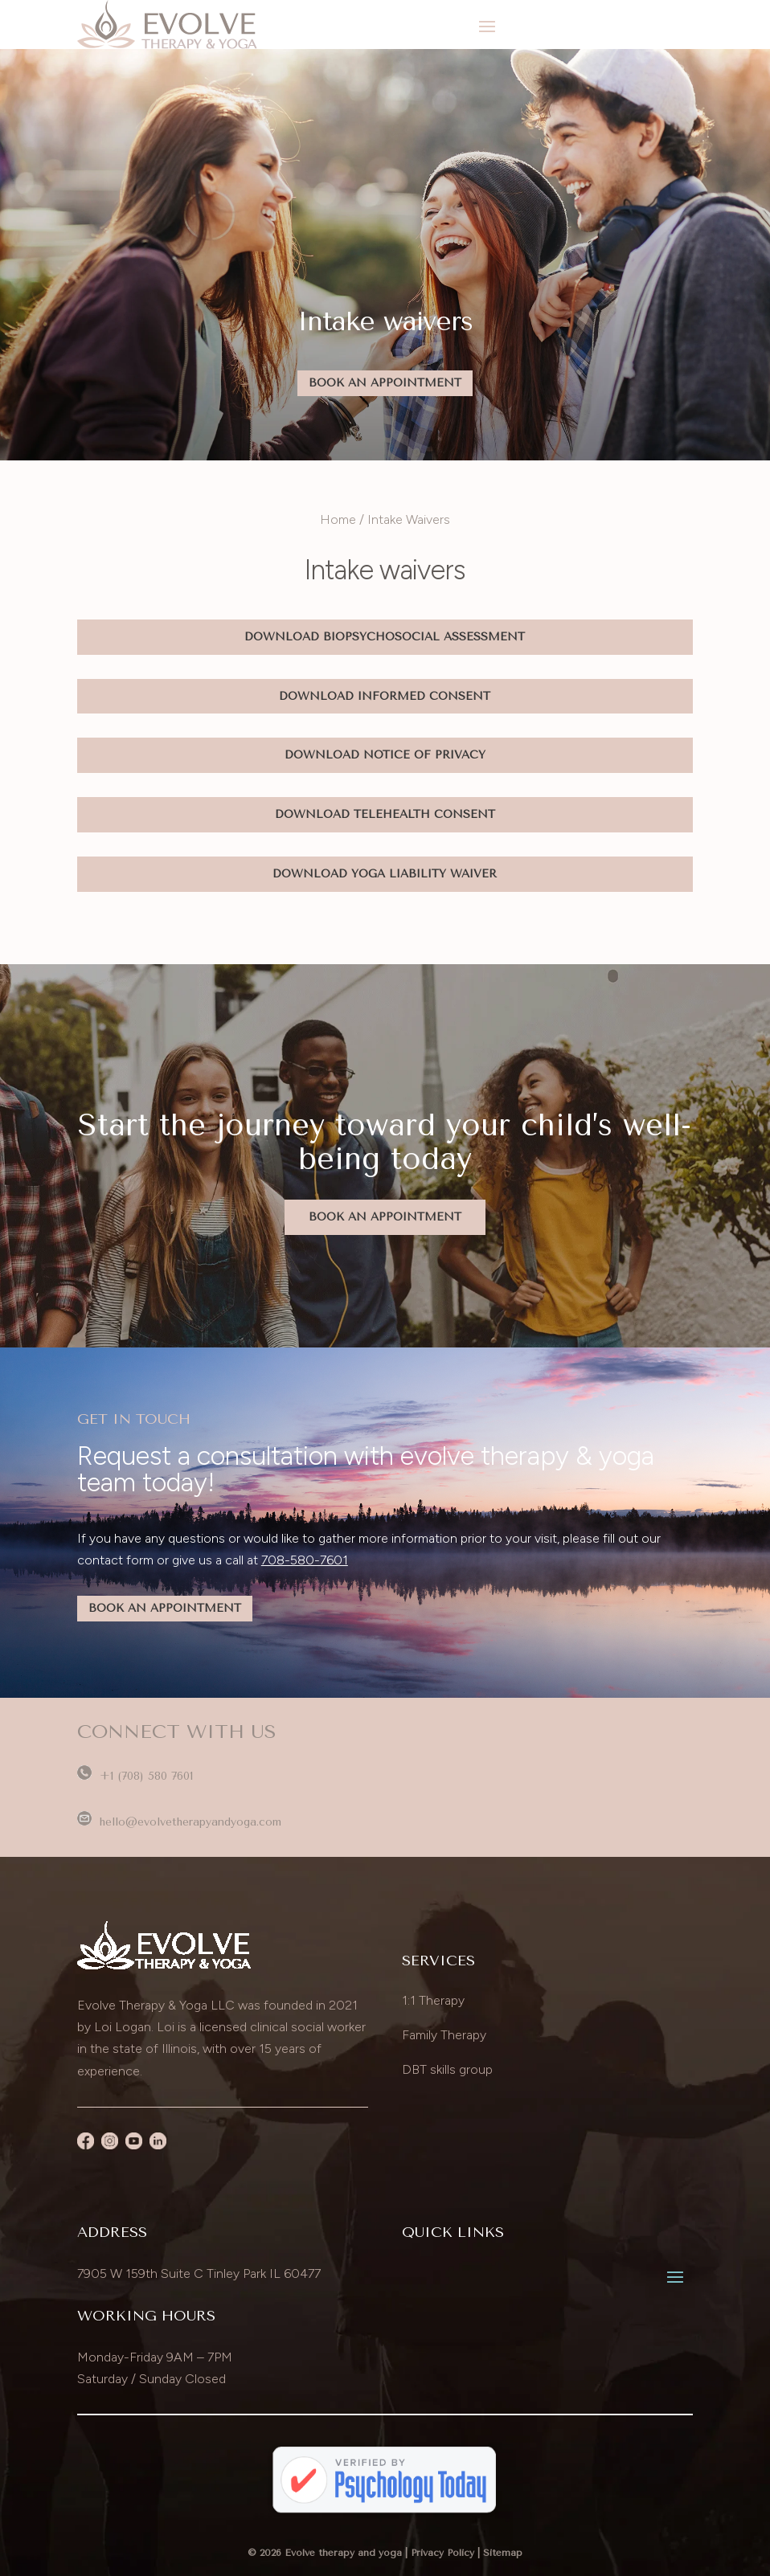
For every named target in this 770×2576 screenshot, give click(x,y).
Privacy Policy (442, 2552)
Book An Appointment (385, 383)
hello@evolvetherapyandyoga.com (179, 1822)
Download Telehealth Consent (385, 814)
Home (338, 519)
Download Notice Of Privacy (385, 755)
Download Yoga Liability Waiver (384, 874)
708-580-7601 (304, 1560)
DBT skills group (447, 2069)
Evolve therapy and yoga (343, 2552)
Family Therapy (444, 2034)
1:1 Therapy (433, 2000)
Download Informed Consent (384, 696)
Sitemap (502, 2552)
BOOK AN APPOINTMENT (164, 1608)
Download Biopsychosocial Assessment (384, 637)
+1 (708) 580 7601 (135, 1776)
